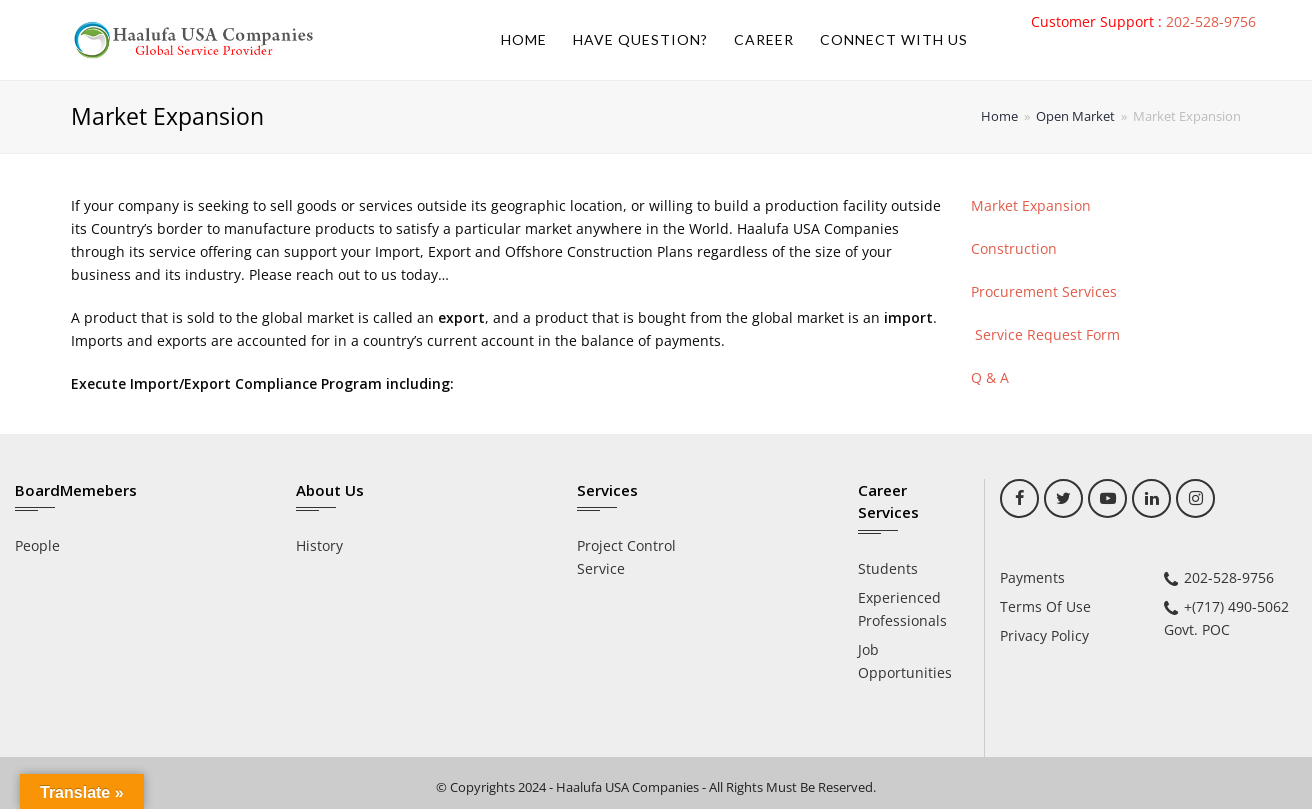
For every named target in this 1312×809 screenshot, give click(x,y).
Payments (1032, 577)
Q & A (990, 377)
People (37, 545)
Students (888, 568)
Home (999, 116)
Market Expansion (1031, 205)
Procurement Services (1044, 291)
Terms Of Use (1045, 606)
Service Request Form (1045, 334)
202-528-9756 (1211, 21)
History (319, 545)
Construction (1014, 248)
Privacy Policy (1044, 635)
